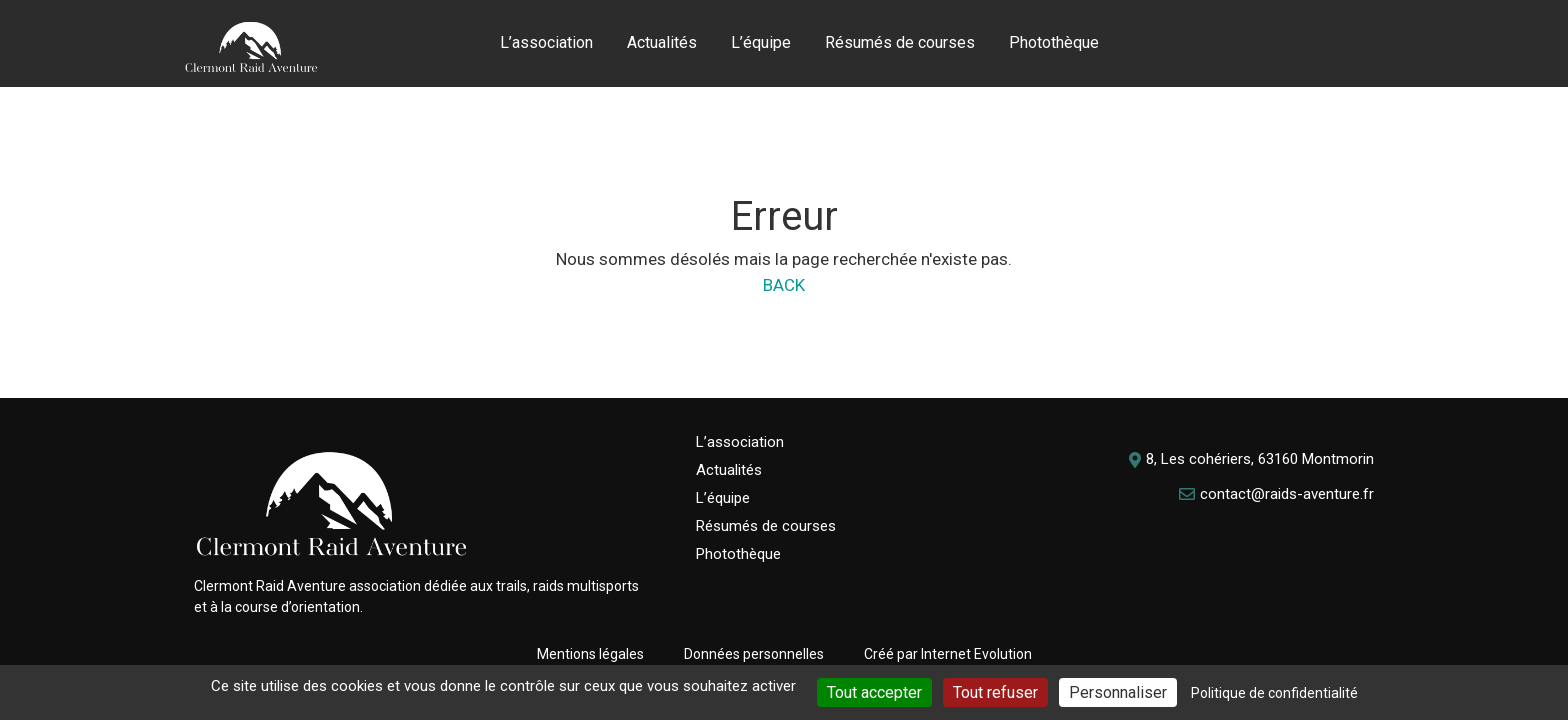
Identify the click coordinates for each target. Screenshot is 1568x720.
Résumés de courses (900, 42)
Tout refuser (995, 692)
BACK (784, 285)
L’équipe (761, 42)
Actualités (662, 42)
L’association (546, 42)
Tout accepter (874, 692)
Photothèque (1054, 42)
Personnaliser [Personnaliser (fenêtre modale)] (1118, 692)
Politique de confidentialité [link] (1274, 693)
